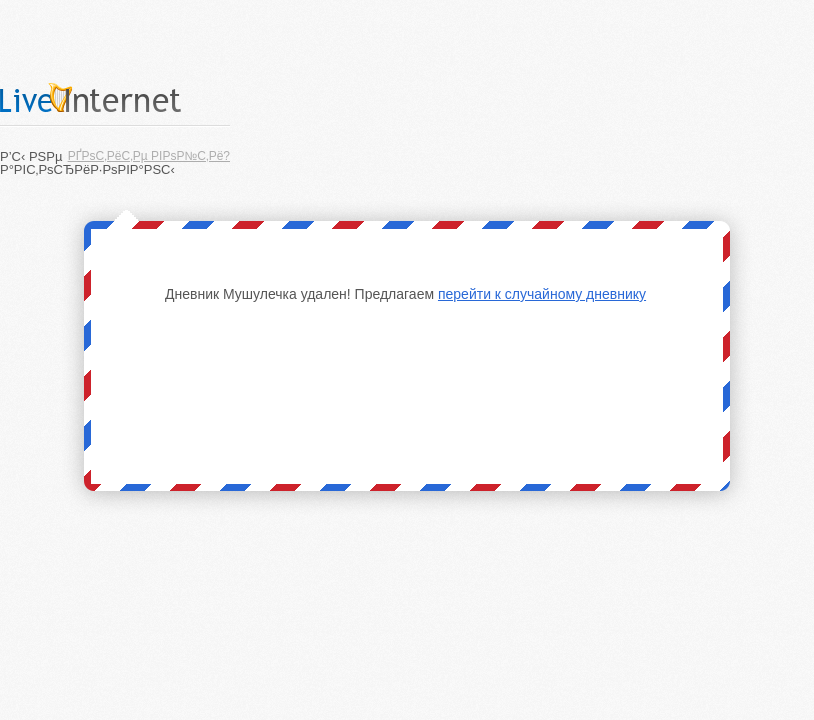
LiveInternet (115, 97)
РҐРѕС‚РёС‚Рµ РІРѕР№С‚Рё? (149, 156)
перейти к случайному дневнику (542, 294)
